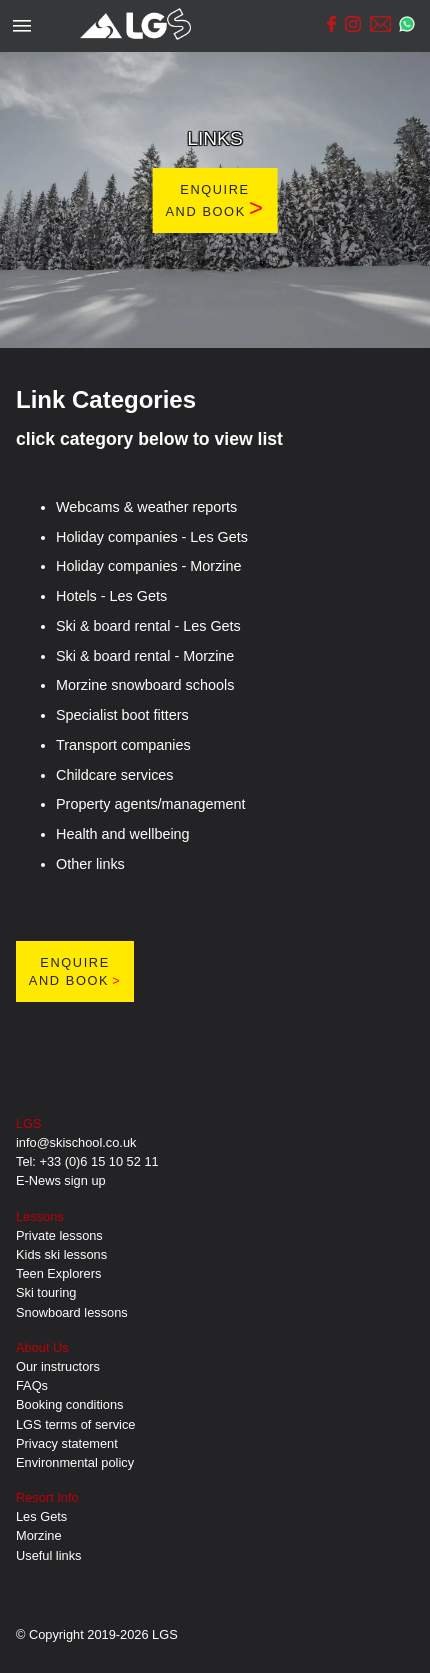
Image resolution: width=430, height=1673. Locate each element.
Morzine (39, 1535)
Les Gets (41, 1516)
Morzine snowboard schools (145, 685)
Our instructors (58, 1366)
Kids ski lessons (61, 1254)
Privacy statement (67, 1443)
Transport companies (123, 745)
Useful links (48, 1555)
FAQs (32, 1385)
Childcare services (115, 775)
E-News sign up (61, 1180)
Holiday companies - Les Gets (152, 537)
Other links (90, 864)
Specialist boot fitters (122, 715)
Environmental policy (75, 1462)
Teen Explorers (58, 1273)
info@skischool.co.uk (76, 1142)
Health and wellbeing (123, 834)
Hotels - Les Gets (111, 596)
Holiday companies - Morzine (149, 566)
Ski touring (46, 1292)
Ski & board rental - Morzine (145, 656)
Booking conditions (69, 1404)
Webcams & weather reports (146, 507)
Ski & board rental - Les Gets (148, 626)
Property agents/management (151, 804)
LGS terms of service (75, 1424)
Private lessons (59, 1235)
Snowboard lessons (72, 1312)
